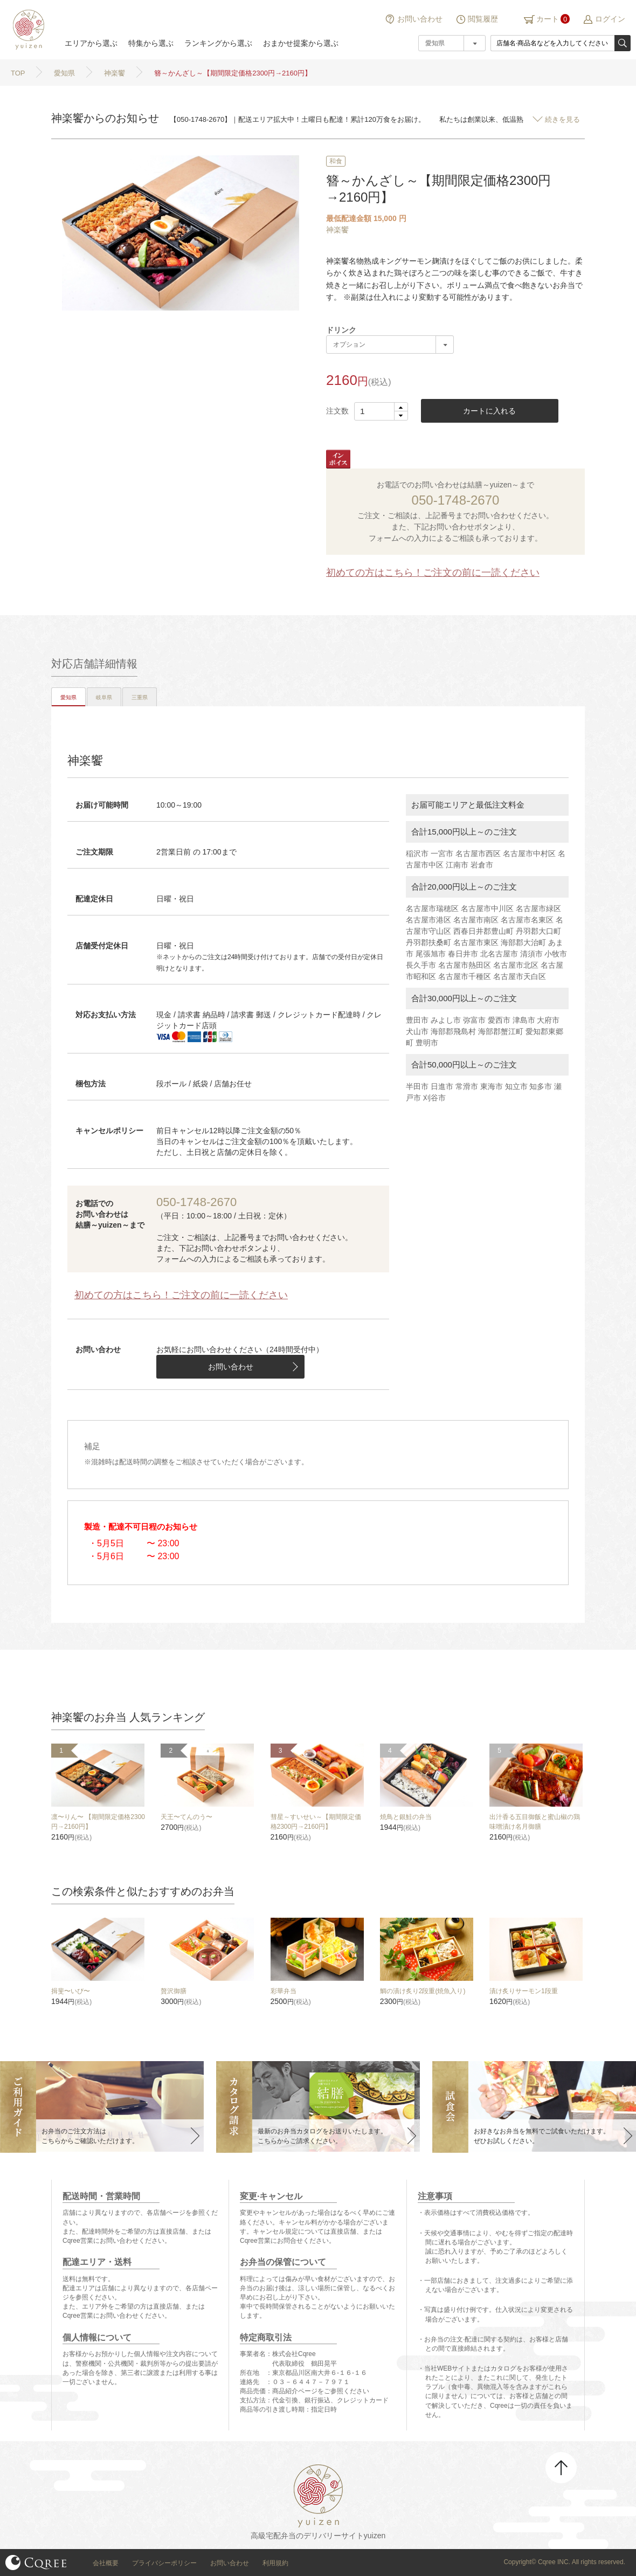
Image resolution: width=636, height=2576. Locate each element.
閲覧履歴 (483, 19)
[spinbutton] (381, 411)
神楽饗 (337, 229)
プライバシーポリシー (164, 2563)
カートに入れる (489, 411)
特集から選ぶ (151, 43)
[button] (400, 407)
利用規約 (275, 2563)
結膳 (27, 29)
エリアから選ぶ (91, 43)
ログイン (610, 19)
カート (547, 19)
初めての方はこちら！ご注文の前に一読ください (433, 572)
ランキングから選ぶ (218, 43)
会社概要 (106, 2563)
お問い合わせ (420, 19)
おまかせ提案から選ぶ (300, 43)
